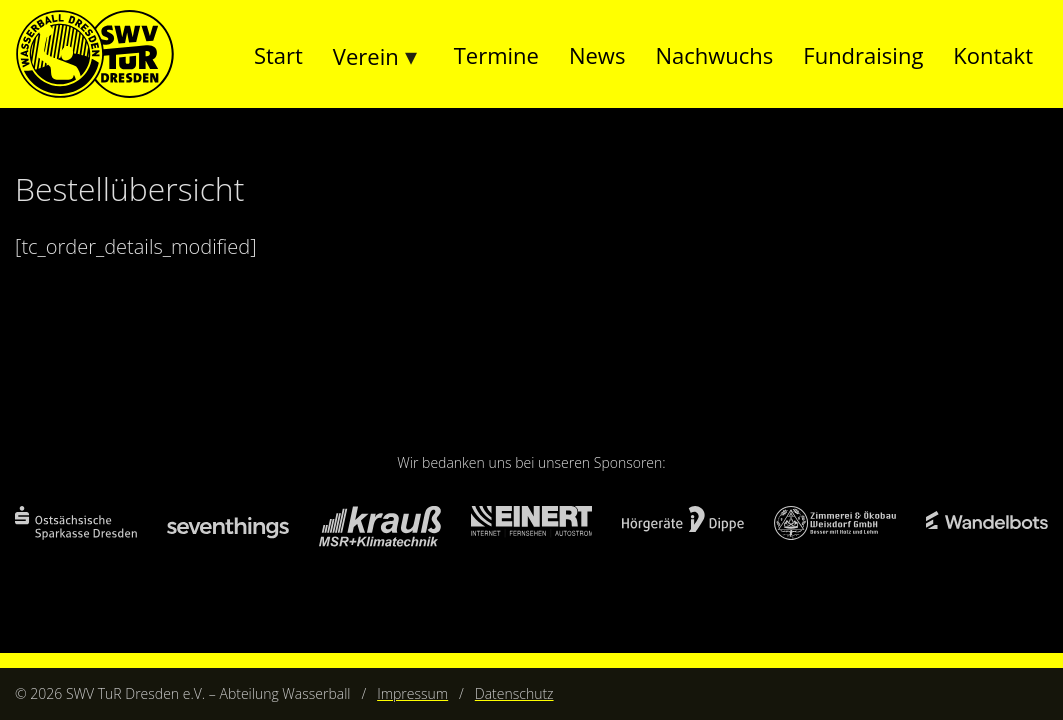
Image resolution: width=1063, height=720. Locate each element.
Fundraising (863, 55)
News (597, 55)
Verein (366, 56)
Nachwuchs (714, 55)
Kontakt (993, 55)
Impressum (412, 693)
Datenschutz (514, 693)
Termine (496, 55)
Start (278, 55)
